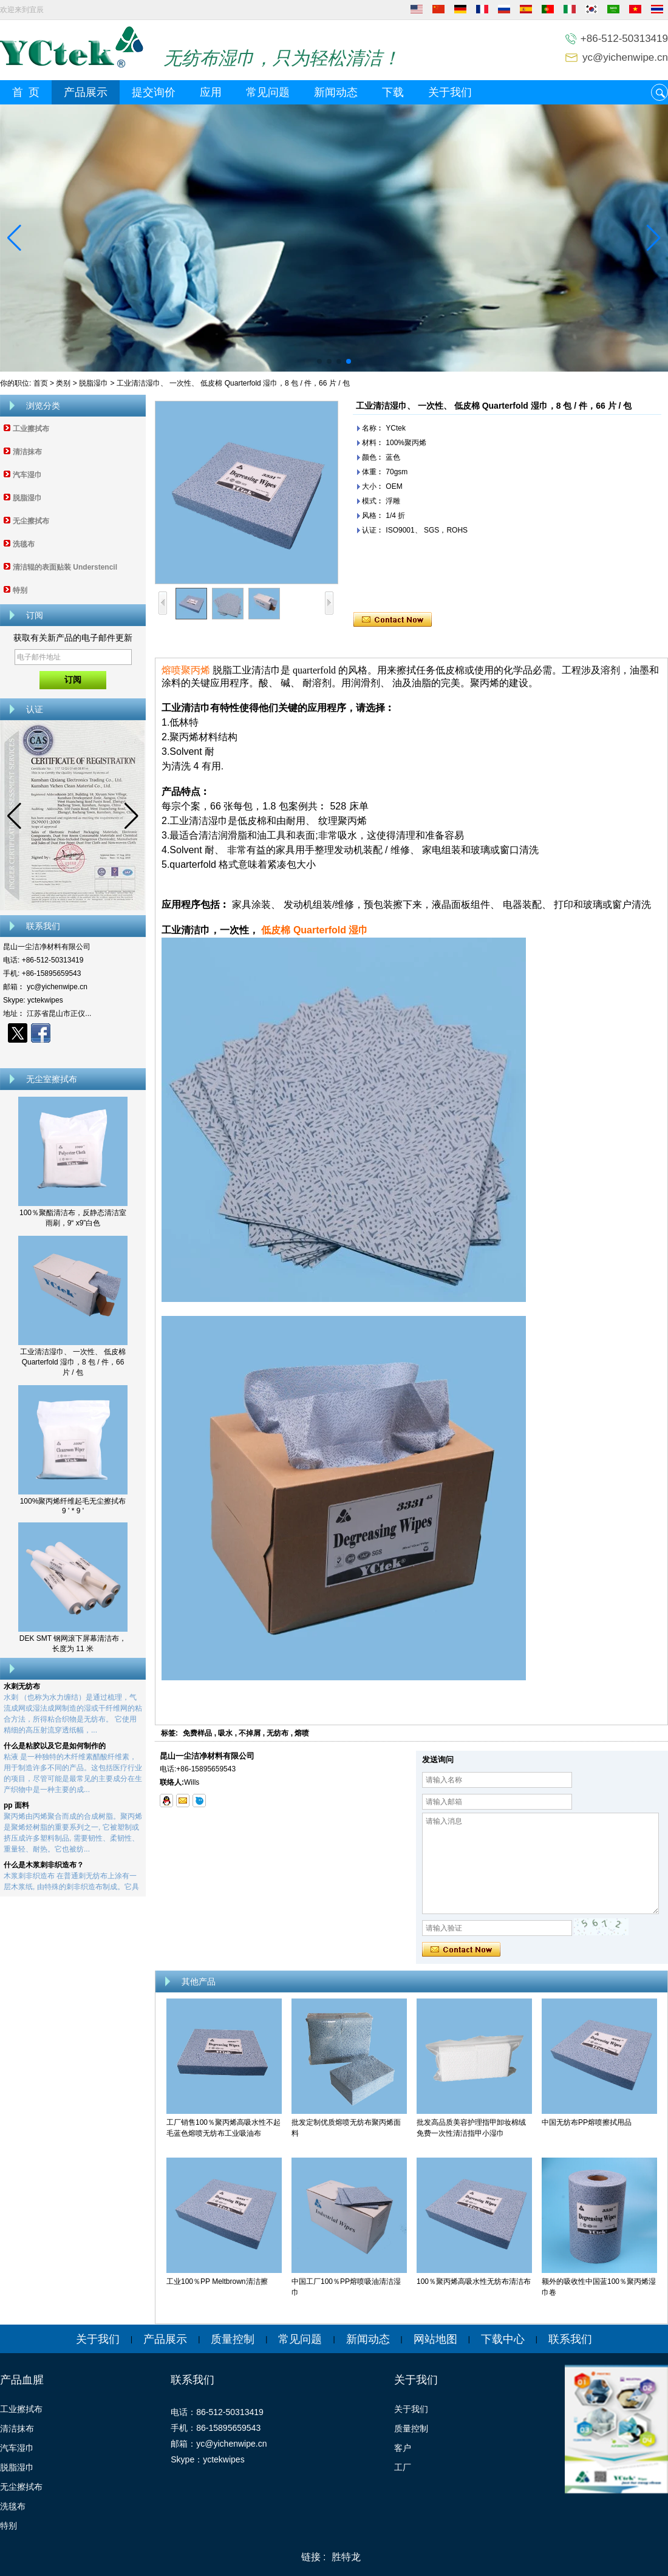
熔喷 (302, 1733)
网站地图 (435, 2339)
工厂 (402, 2467)
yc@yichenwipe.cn (625, 57)
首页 (40, 383)
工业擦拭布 (31, 428)
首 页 (25, 92)
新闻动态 (336, 92)
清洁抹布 (27, 452)
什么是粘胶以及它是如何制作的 (55, 1749)
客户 (402, 2448)
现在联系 (73, 1054)
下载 (393, 92)
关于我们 (450, 92)
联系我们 (570, 2339)
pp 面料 (16, 1808)
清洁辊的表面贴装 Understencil (65, 567)
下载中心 (503, 2339)
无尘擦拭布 (31, 521)
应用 (211, 92)
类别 (63, 383)
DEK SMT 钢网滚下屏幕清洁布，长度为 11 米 (72, 1643)
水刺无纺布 (22, 1689)
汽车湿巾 (27, 475)
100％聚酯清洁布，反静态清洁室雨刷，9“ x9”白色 (72, 1217)
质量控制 (232, 2339)
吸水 (225, 1733)
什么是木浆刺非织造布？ (44, 1868)
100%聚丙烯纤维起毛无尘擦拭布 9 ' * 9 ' (73, 1506)
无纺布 (277, 1733)
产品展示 (85, 92)
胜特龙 (346, 2557)
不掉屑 (250, 1733)
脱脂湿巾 (93, 383)
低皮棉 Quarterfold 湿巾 (314, 930)
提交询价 (154, 92)
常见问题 (268, 92)
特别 (20, 590)
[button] (319, 361)
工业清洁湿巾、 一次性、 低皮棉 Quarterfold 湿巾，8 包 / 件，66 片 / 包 (73, 1362)
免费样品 (197, 1733)
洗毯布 (24, 544)
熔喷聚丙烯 (186, 670)
